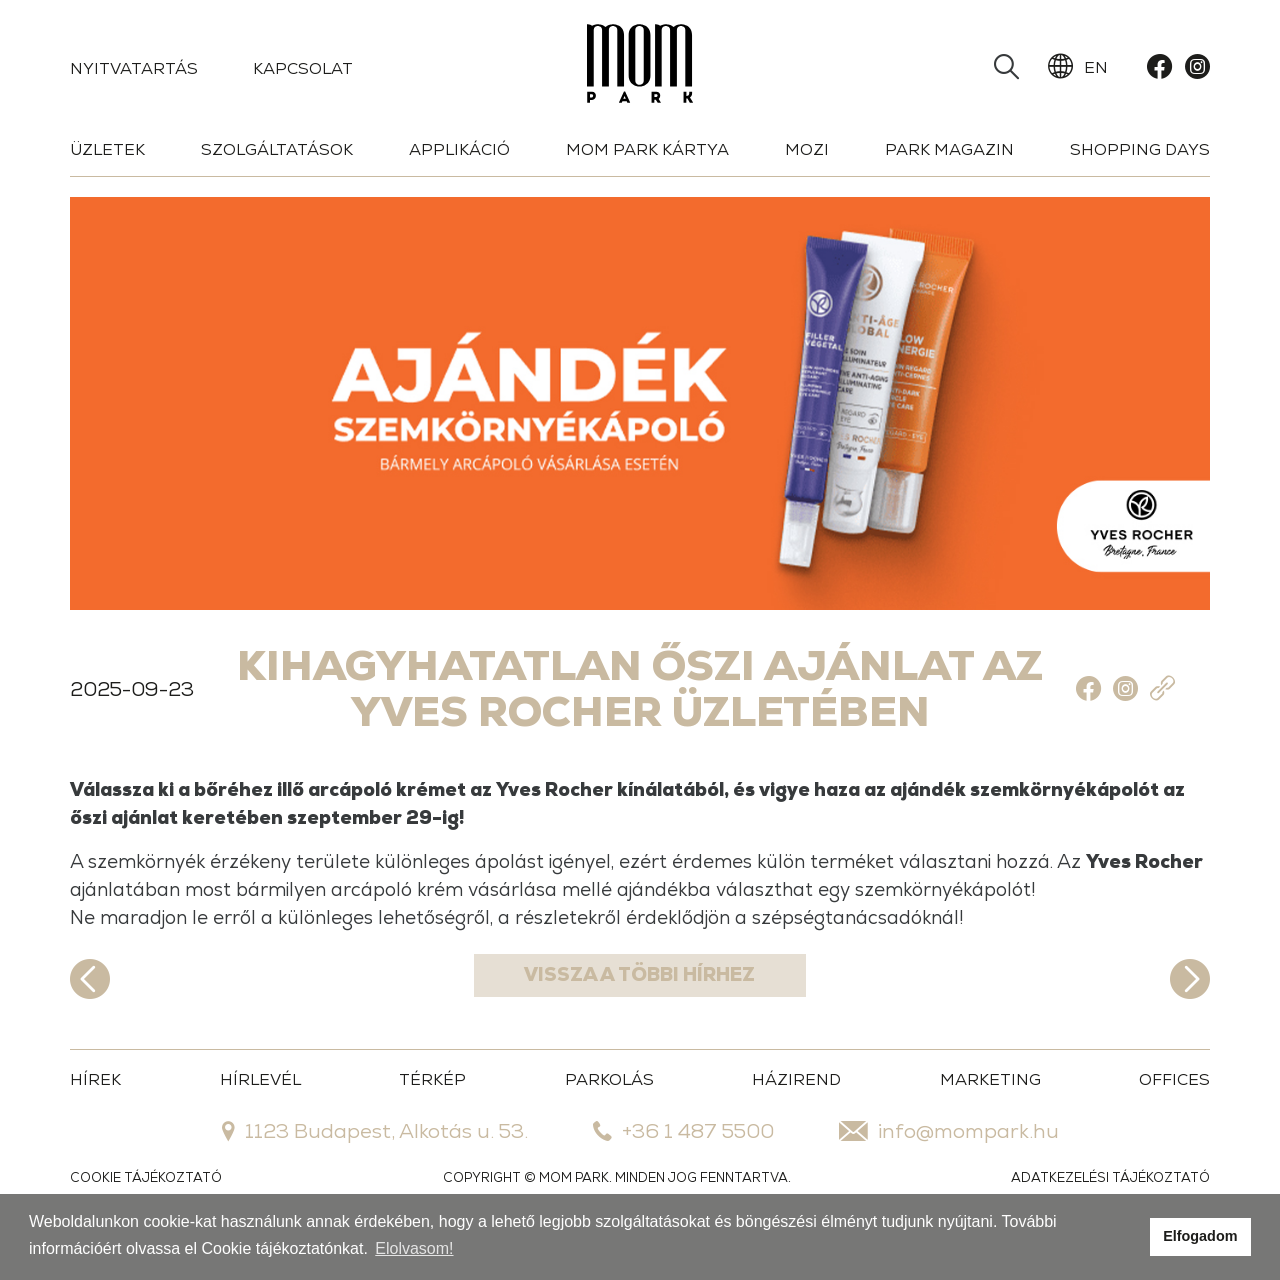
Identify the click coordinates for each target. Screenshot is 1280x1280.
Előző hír (90, 1018)
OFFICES (1174, 1118)
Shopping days (1140, 149)
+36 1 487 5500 (683, 1170)
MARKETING (990, 1118)
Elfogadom (1200, 1236)
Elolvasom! (414, 1248)
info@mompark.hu (949, 1170)
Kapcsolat (303, 68)
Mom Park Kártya (647, 149)
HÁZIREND (796, 1118)
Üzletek (107, 149)
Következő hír (1190, 1018)
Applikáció (459, 149)
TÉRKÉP (432, 1118)
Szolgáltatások (277, 149)
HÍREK (95, 1118)
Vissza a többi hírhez (640, 1018)
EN (1078, 67)
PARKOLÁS (609, 1118)
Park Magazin (949, 149)
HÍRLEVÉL (260, 1118)
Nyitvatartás (134, 68)
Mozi (807, 149)
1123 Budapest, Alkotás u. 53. (375, 1170)
